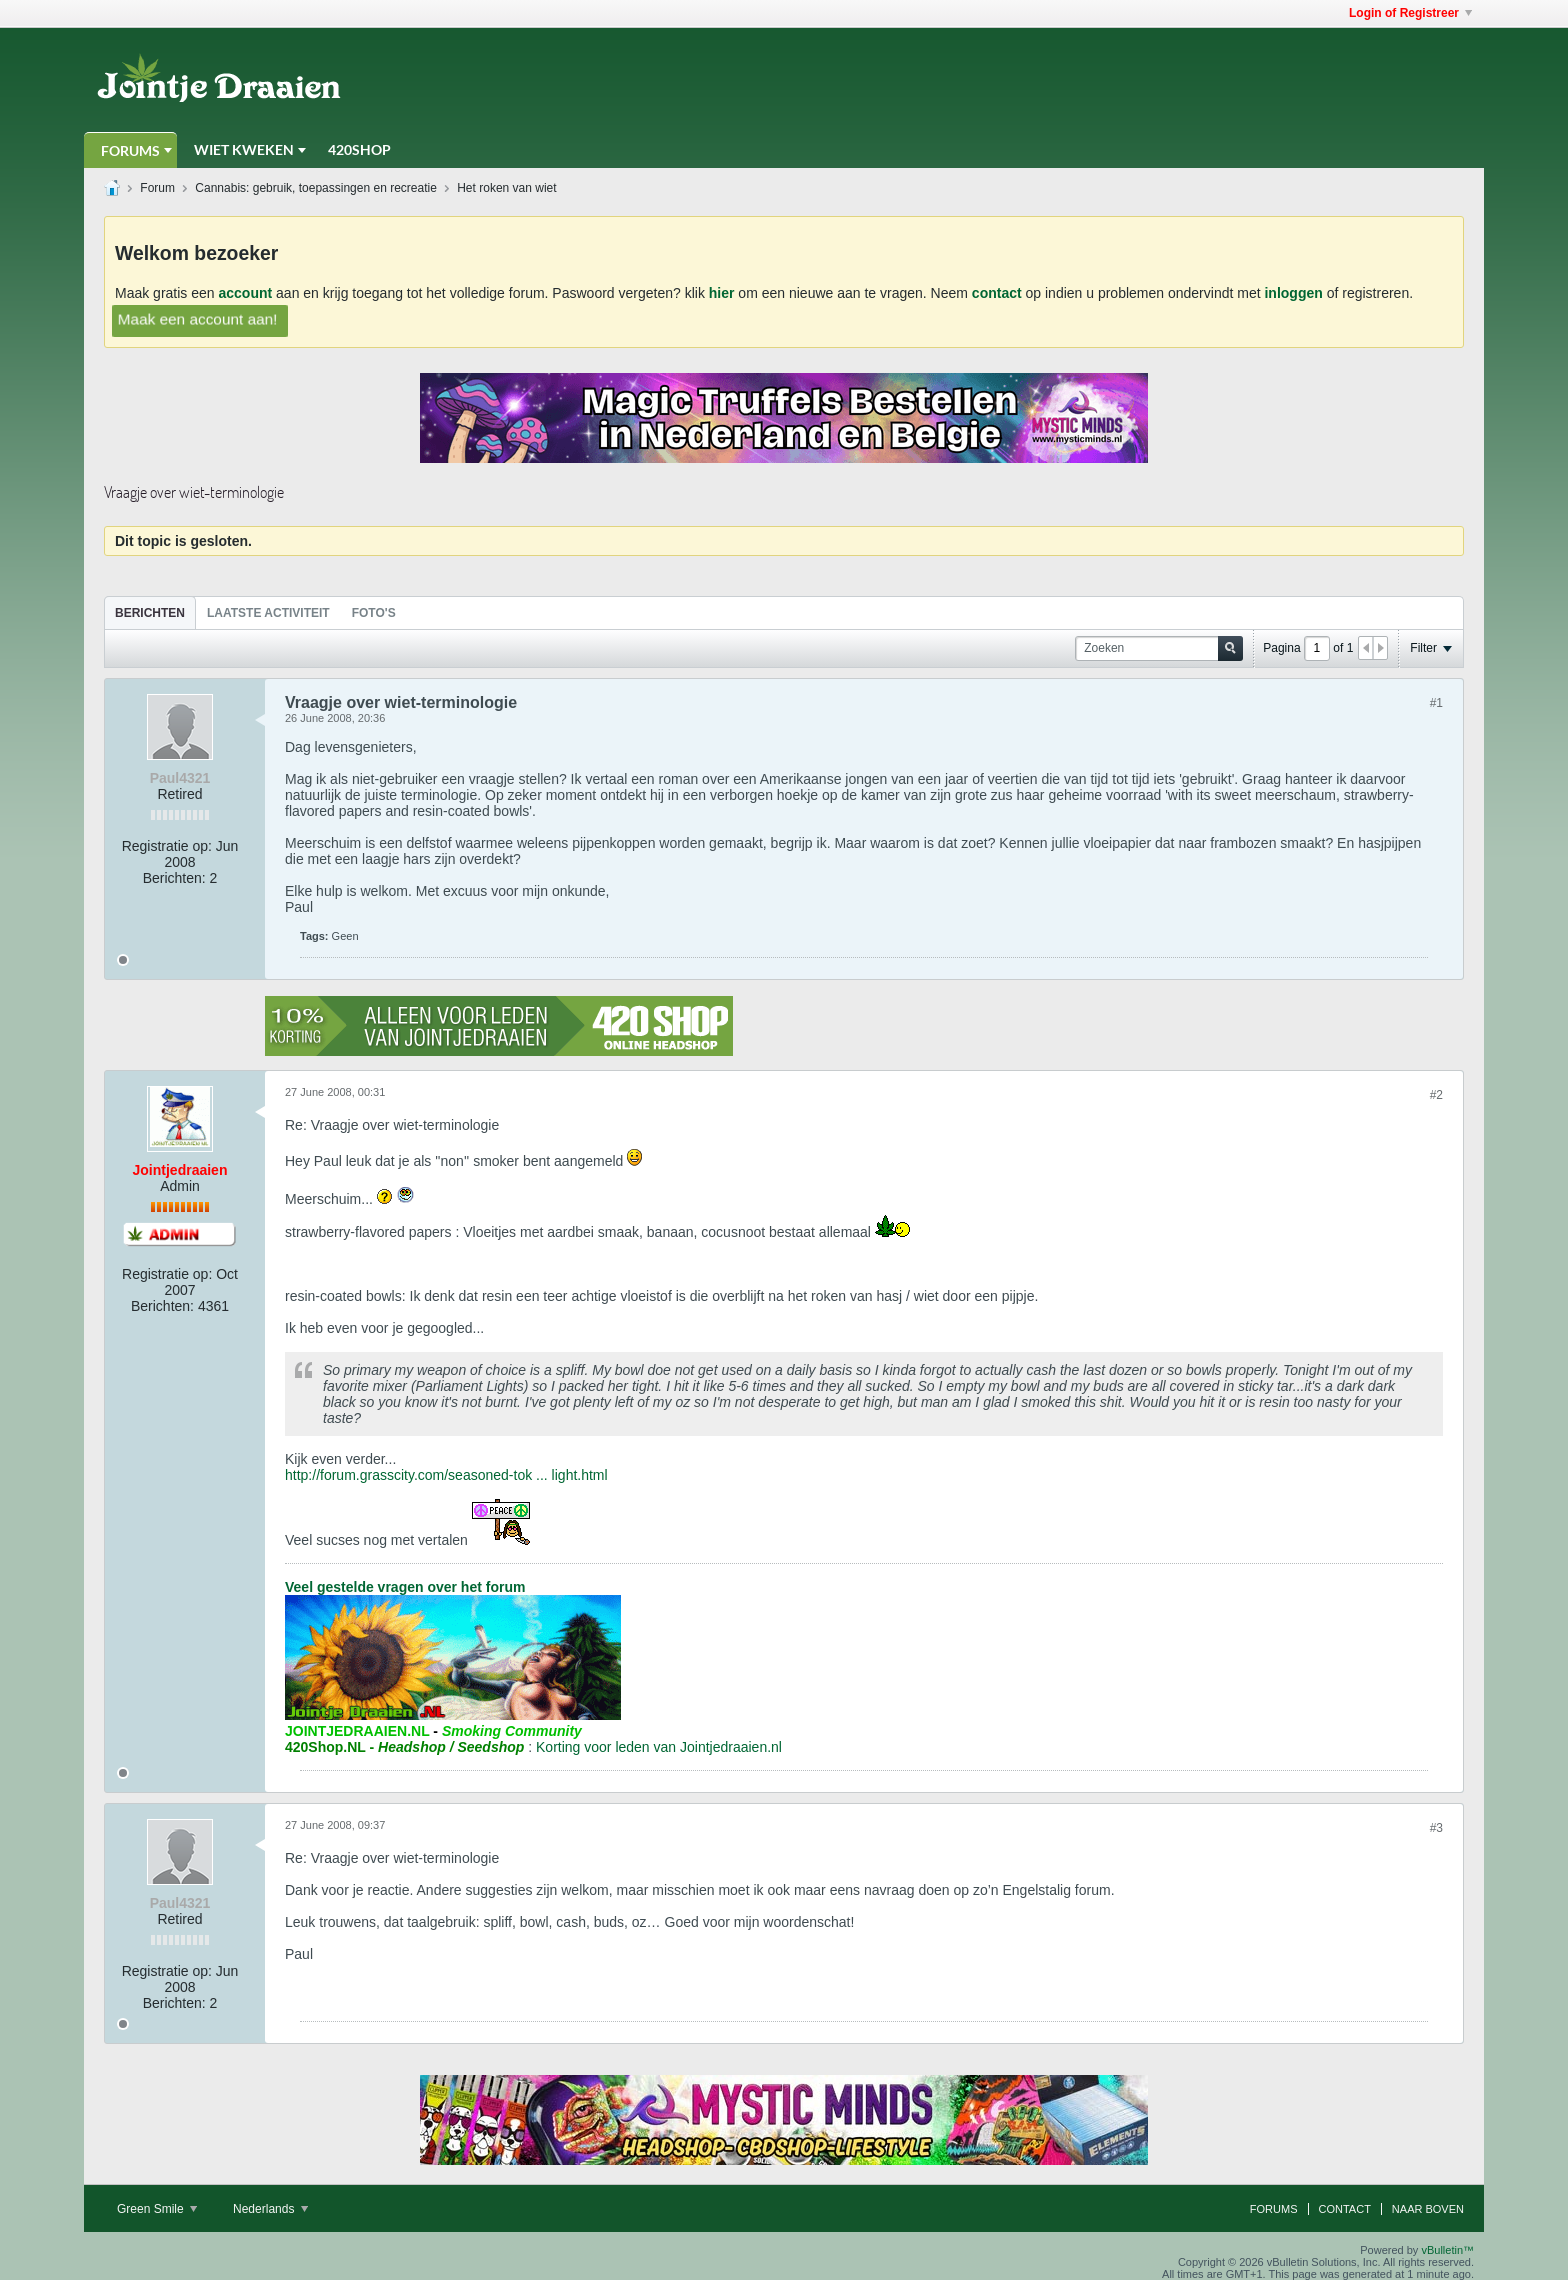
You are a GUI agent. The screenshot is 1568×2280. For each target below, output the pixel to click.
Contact (1345, 2209)
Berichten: (174, 878)
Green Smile (157, 2209)
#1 (1436, 703)
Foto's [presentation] (374, 613)
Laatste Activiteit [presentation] (268, 613)
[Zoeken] (1159, 648)
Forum (157, 188)
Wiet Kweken (244, 149)
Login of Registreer (1410, 13)
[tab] (150, 612)
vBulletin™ (1447, 2250)
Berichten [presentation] (150, 613)
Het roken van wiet (506, 188)
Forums (130, 150)
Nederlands (270, 2209)
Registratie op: (167, 846)
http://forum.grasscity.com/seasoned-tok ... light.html (446, 1475)
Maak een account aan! (198, 318)
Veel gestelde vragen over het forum (405, 1587)
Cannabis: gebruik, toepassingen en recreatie (316, 188)
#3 (1436, 1828)
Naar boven (1428, 2209)
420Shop (359, 149)
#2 (1436, 1095)
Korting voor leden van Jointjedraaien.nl (659, 1747)
